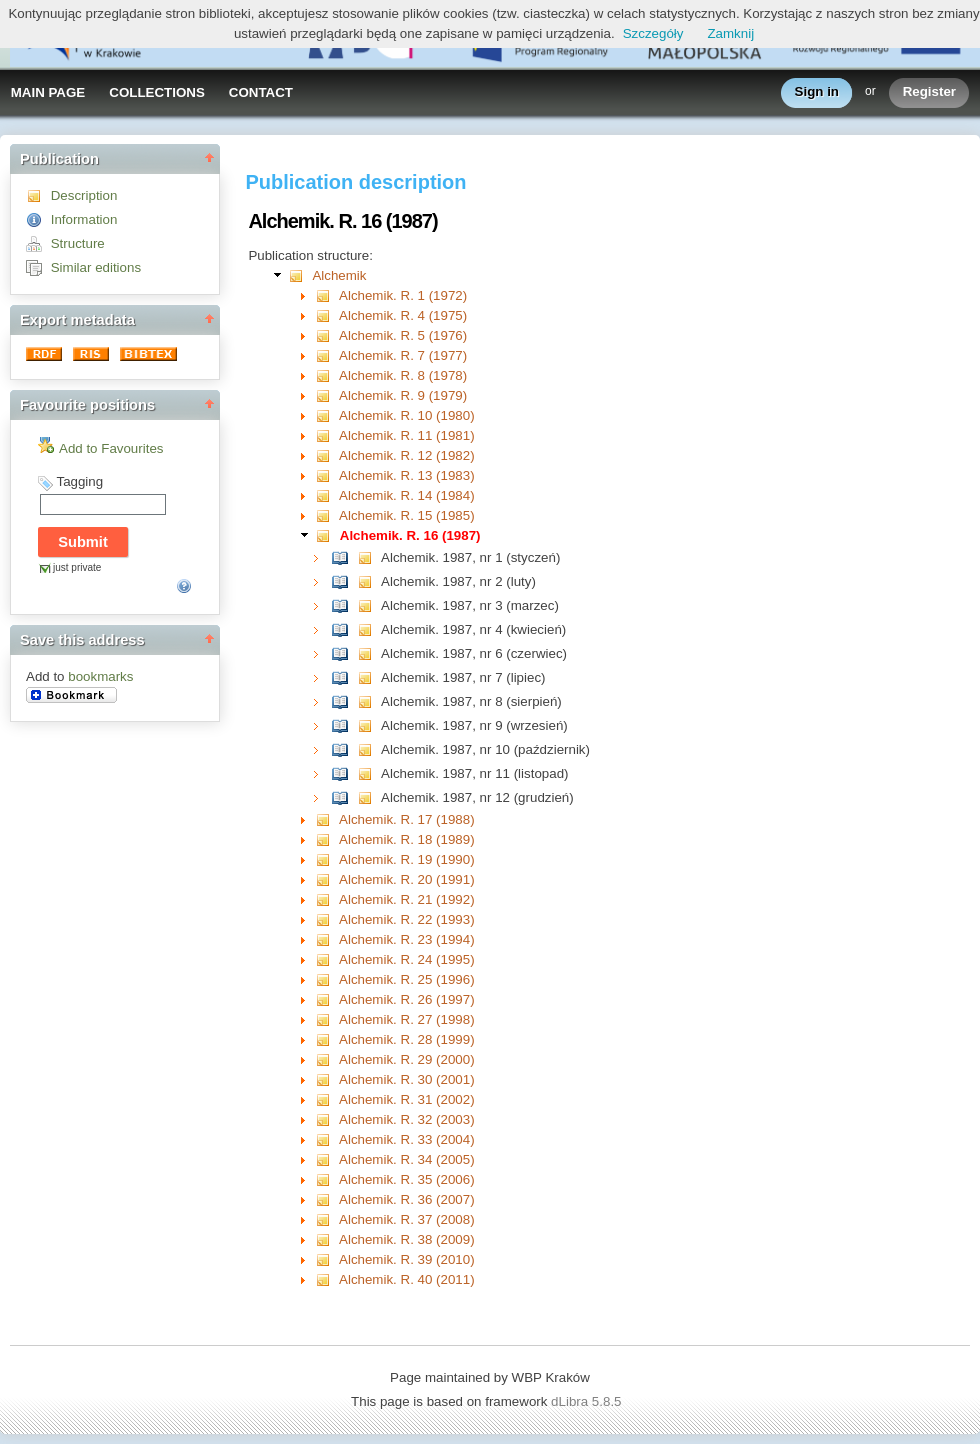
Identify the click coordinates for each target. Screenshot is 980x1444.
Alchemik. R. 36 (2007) (407, 1199)
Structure (78, 243)
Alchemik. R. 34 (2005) (407, 1159)
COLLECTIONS (157, 92)
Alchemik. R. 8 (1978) (403, 375)
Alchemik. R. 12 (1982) (407, 455)
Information (84, 219)
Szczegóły (653, 33)
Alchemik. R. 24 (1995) (407, 959)
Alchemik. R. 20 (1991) (407, 879)
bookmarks (100, 676)
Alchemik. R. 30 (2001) (407, 1079)
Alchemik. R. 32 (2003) (407, 1119)
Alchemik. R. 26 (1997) (407, 999)
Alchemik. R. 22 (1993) (407, 919)
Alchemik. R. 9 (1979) (403, 395)
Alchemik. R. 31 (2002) (407, 1099)
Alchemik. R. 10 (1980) (407, 415)
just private (77, 567)
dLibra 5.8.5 (588, 1401)
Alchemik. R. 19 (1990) (407, 859)
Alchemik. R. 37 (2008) (407, 1219)
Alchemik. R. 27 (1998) (407, 1019)
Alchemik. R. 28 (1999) (407, 1039)
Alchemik (339, 275)
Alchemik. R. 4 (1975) (403, 315)
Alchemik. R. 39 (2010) (407, 1259)
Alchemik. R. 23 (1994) (407, 939)
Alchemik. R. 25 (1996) (407, 979)
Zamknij (730, 33)
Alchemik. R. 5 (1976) (403, 335)
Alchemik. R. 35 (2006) (407, 1179)
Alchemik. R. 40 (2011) (407, 1279)
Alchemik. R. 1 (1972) (403, 295)
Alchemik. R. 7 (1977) (403, 355)
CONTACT (261, 92)
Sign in (817, 92)
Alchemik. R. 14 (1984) (407, 495)
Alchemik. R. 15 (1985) (407, 515)
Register (929, 92)
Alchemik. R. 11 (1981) (407, 435)
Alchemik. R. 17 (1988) (407, 819)
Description (84, 195)
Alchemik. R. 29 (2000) (407, 1059)
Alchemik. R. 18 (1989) (407, 839)
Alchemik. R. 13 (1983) (407, 475)
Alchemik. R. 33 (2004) (407, 1139)
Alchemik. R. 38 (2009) (407, 1239)
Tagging (79, 481)
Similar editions (96, 267)
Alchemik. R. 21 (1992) (407, 899)
